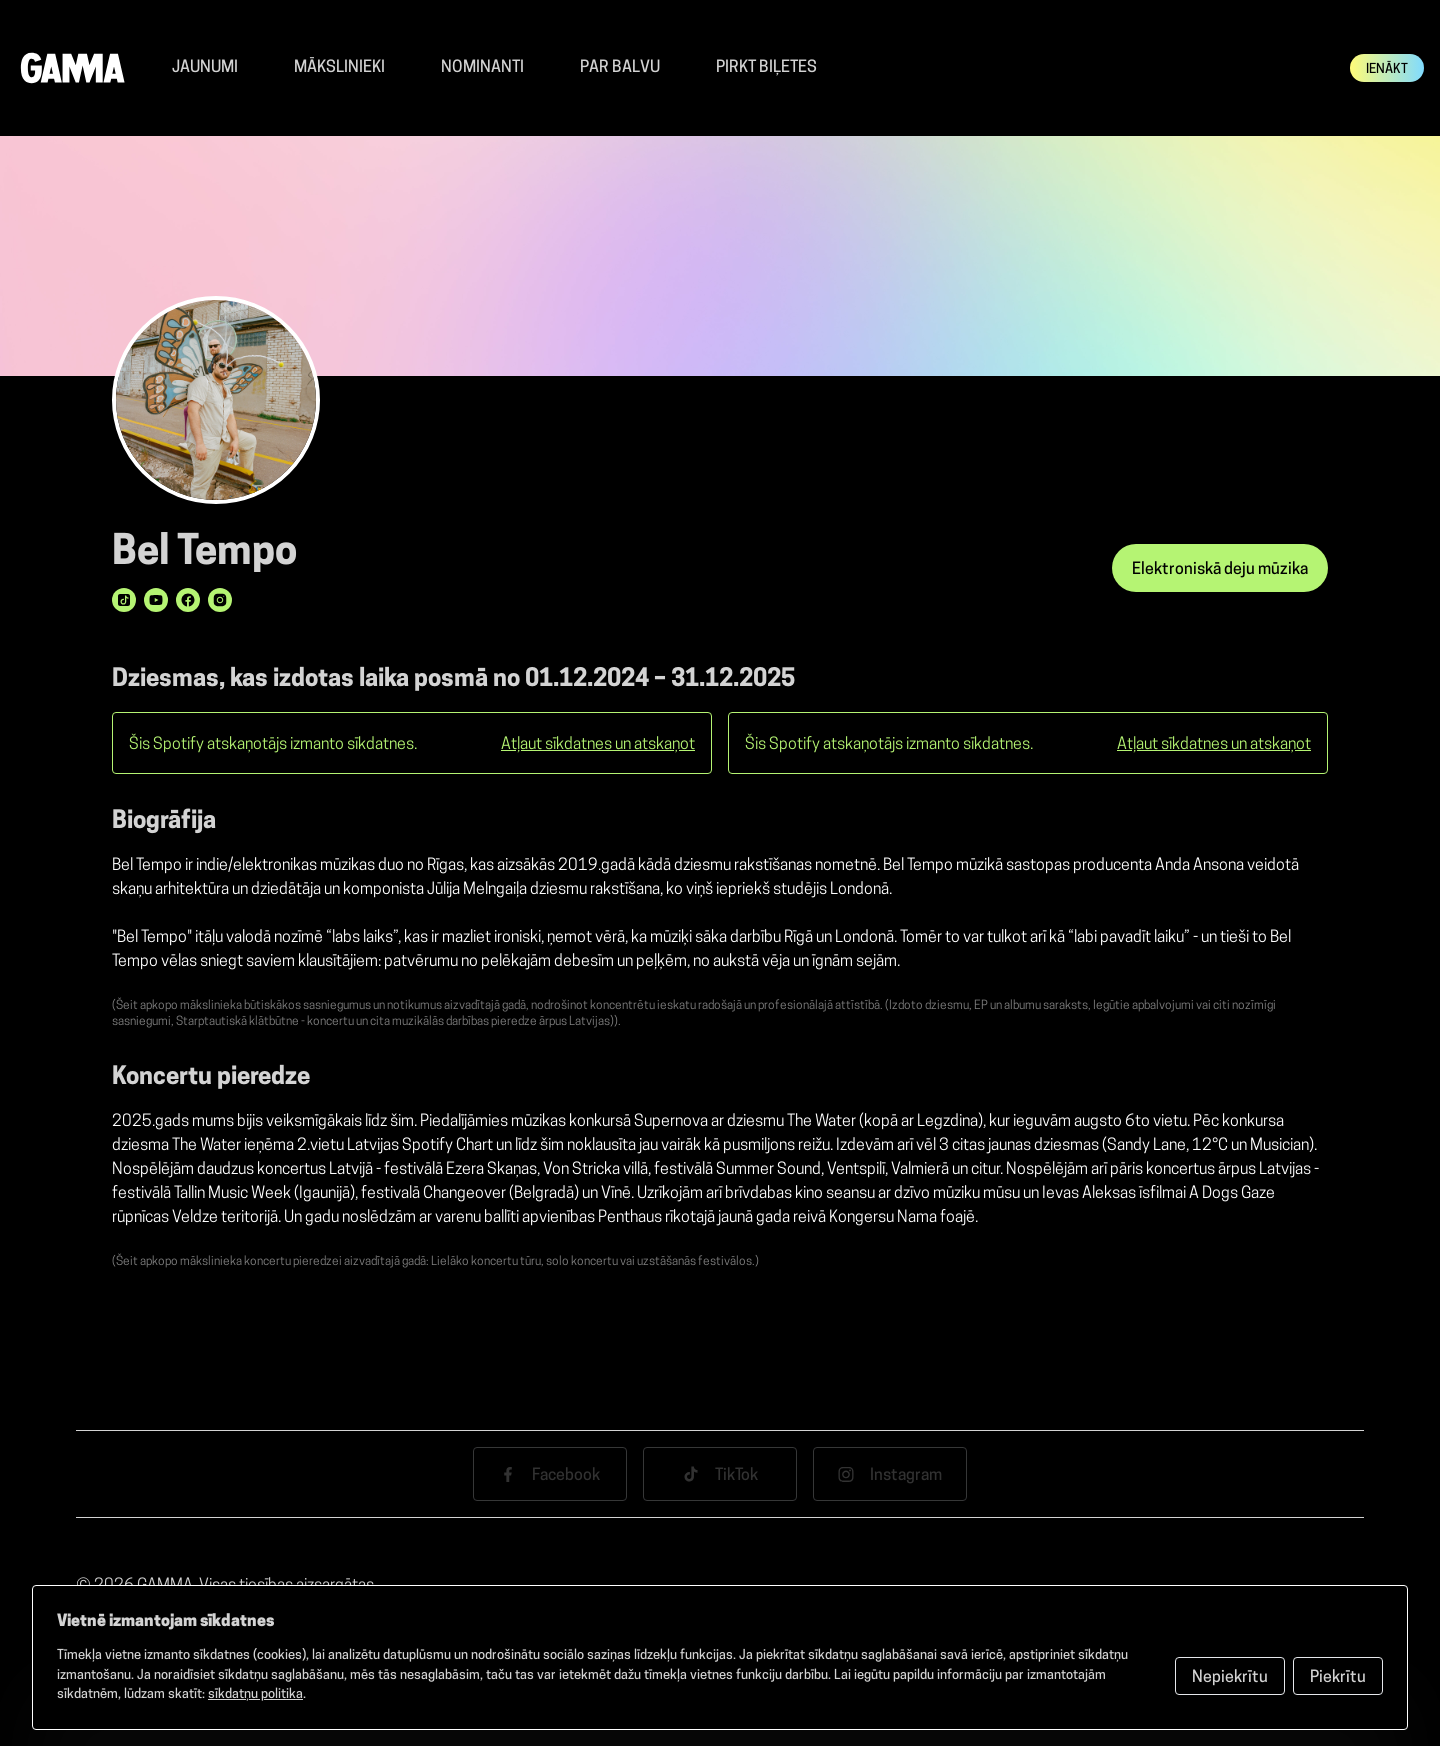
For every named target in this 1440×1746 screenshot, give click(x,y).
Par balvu (620, 68)
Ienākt (1387, 69)
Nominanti (482, 68)
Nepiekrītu (1230, 1678)
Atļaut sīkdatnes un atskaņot (598, 745)
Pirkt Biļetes (766, 68)
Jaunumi (205, 68)
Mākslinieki (339, 68)
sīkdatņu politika (255, 1694)
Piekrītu (1338, 1678)
